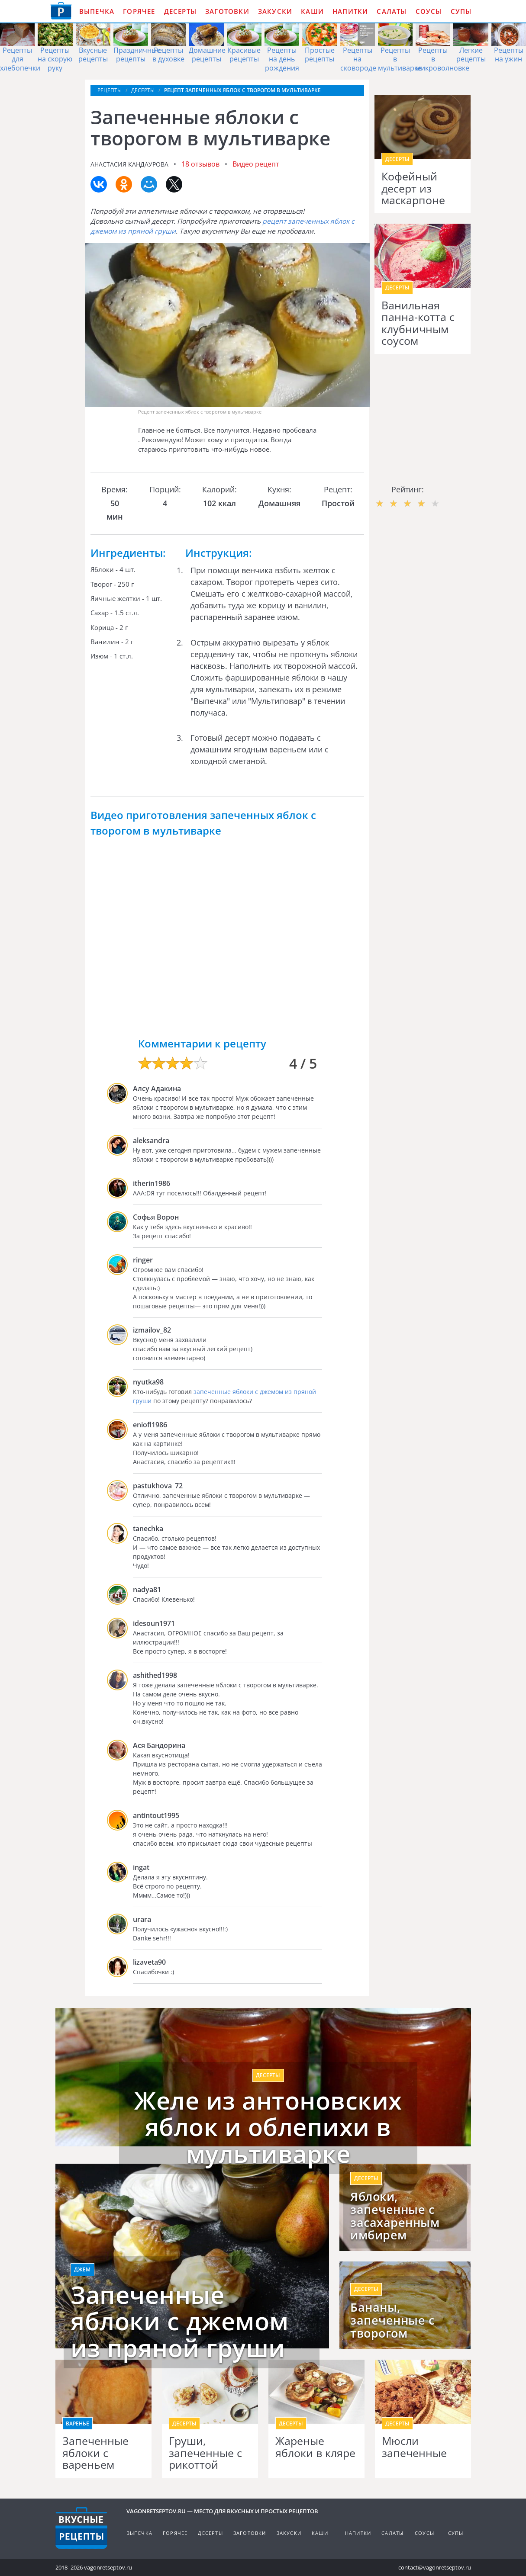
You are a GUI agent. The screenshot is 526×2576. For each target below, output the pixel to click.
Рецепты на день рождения (282, 59)
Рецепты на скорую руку (55, 59)
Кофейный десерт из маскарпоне (413, 188)
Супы (461, 11)
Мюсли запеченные (414, 2447)
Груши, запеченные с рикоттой (205, 2453)
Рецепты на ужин (508, 54)
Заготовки (227, 11)
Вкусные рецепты (93, 54)
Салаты (392, 11)
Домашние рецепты (207, 54)
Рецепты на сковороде (358, 59)
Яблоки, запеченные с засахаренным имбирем (394, 2216)
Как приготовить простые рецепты (61, 10)
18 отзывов (200, 164)
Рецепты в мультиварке (400, 59)
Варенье (77, 2423)
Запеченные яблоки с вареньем (95, 2453)
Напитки (350, 11)
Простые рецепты (320, 54)
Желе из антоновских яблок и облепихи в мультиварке (268, 2127)
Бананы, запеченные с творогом (392, 2320)
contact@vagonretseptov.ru (434, 2567)
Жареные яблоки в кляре (315, 2447)
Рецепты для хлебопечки (20, 59)
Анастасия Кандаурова (129, 164)
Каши (312, 11)
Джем (82, 2269)
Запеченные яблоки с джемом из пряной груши (180, 2321)
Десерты (180, 11)
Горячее (139, 11)
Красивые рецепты (244, 54)
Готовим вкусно (81, 2528)
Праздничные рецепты (137, 54)
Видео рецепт (255, 164)
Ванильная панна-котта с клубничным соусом (418, 323)
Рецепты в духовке (168, 54)
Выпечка (96, 11)
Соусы (429, 11)
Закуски (275, 11)
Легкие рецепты (471, 54)
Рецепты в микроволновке (442, 59)
